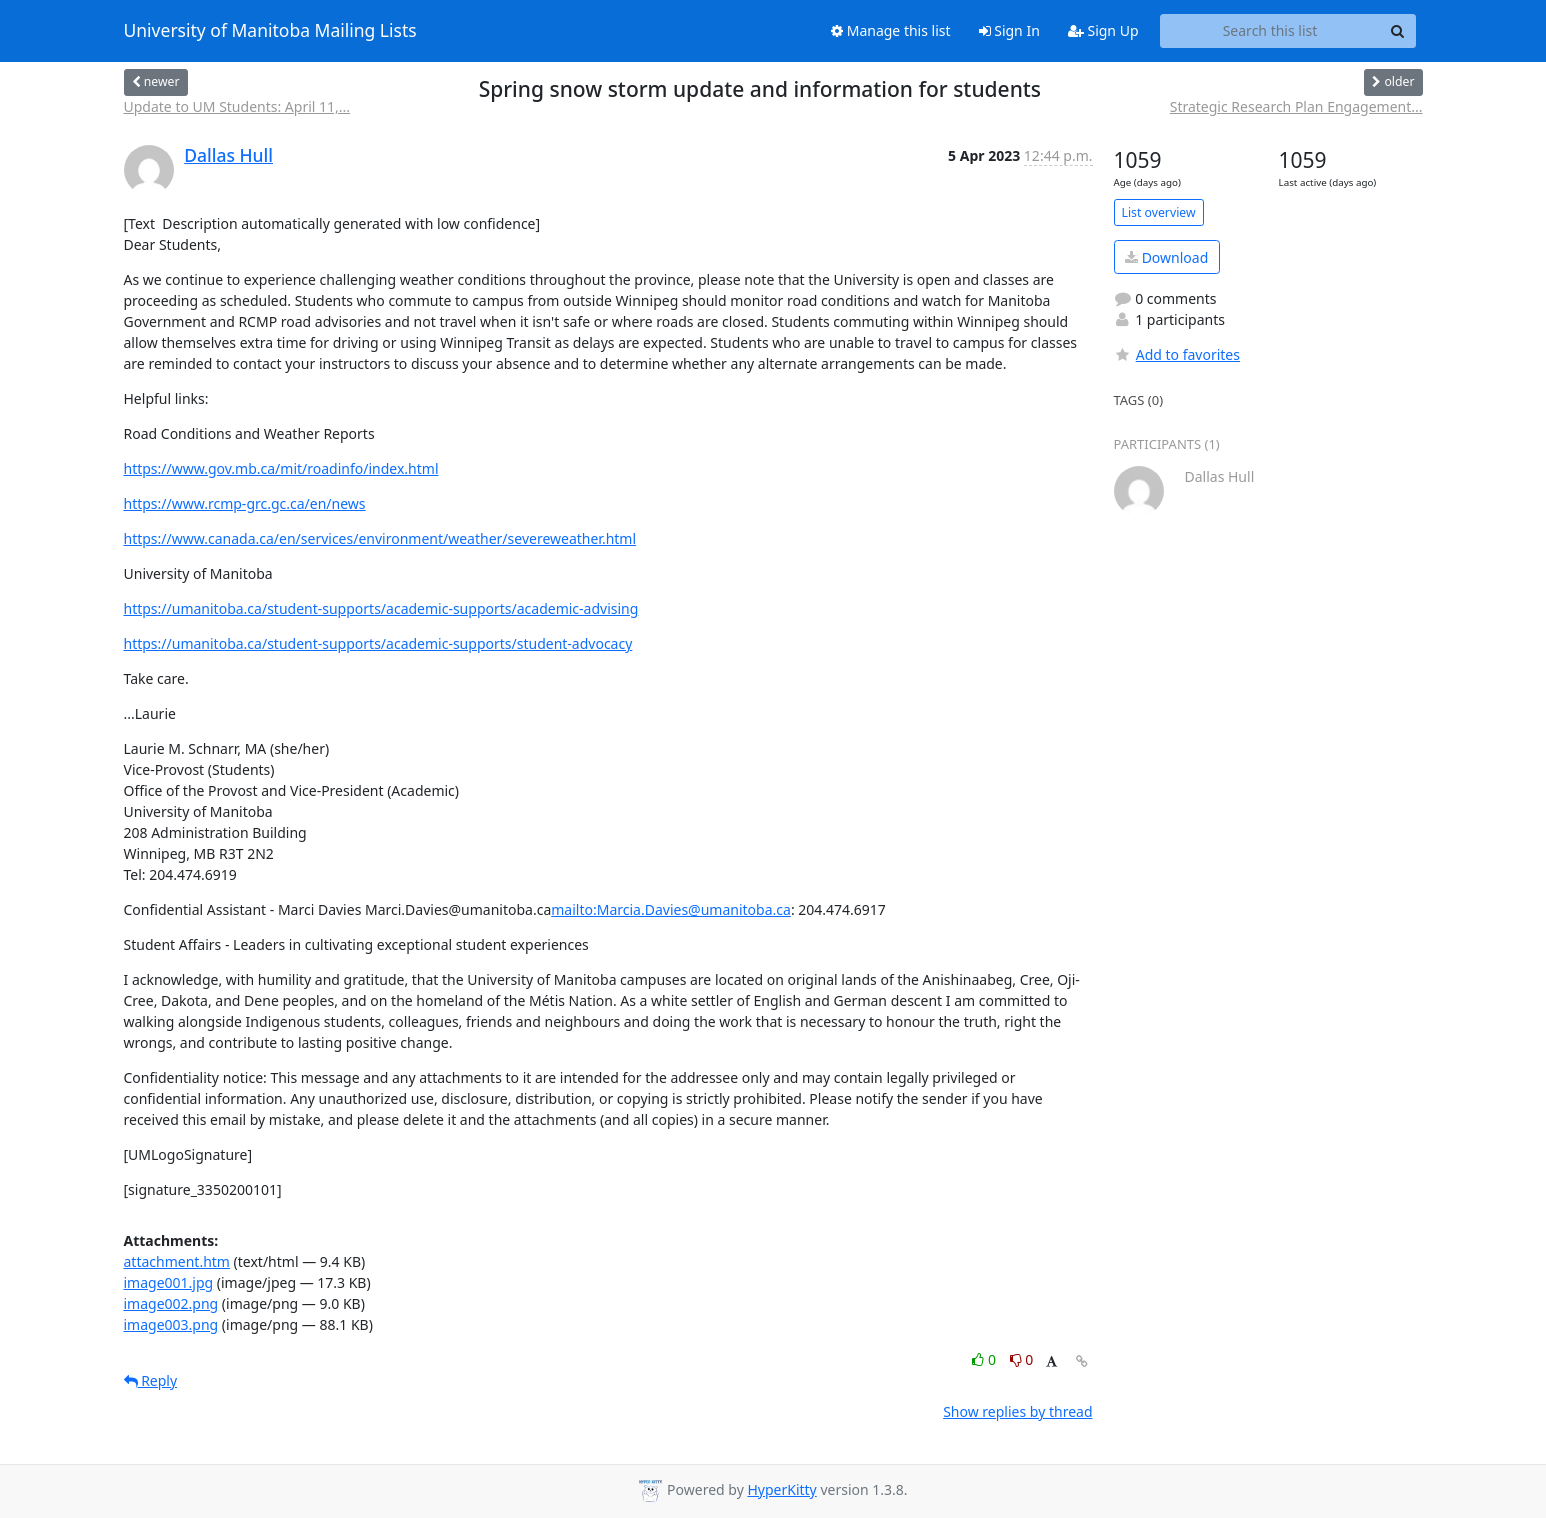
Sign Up (1103, 30)
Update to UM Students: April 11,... (237, 106)
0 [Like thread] (985, 1359)
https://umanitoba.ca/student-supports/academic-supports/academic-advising (381, 608)
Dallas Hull (228, 155)
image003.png (171, 1324)
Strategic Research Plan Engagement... (1296, 106)
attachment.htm (177, 1261)
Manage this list (891, 30)
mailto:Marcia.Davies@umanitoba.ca (671, 909)
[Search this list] (1270, 31)
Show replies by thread (1017, 1411)
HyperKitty (781, 1489)
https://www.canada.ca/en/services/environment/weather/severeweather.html (380, 538)
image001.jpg (169, 1282)
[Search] (1398, 31)
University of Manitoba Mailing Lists (270, 31)
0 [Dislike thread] (1022, 1359)
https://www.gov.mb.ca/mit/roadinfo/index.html (281, 468)
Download (1166, 257)
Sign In (1009, 30)
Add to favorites (1177, 354)
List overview (1159, 212)
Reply (151, 1380)
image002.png (171, 1303)
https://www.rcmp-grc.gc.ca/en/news (245, 503)
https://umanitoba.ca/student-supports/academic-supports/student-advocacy (378, 643)
